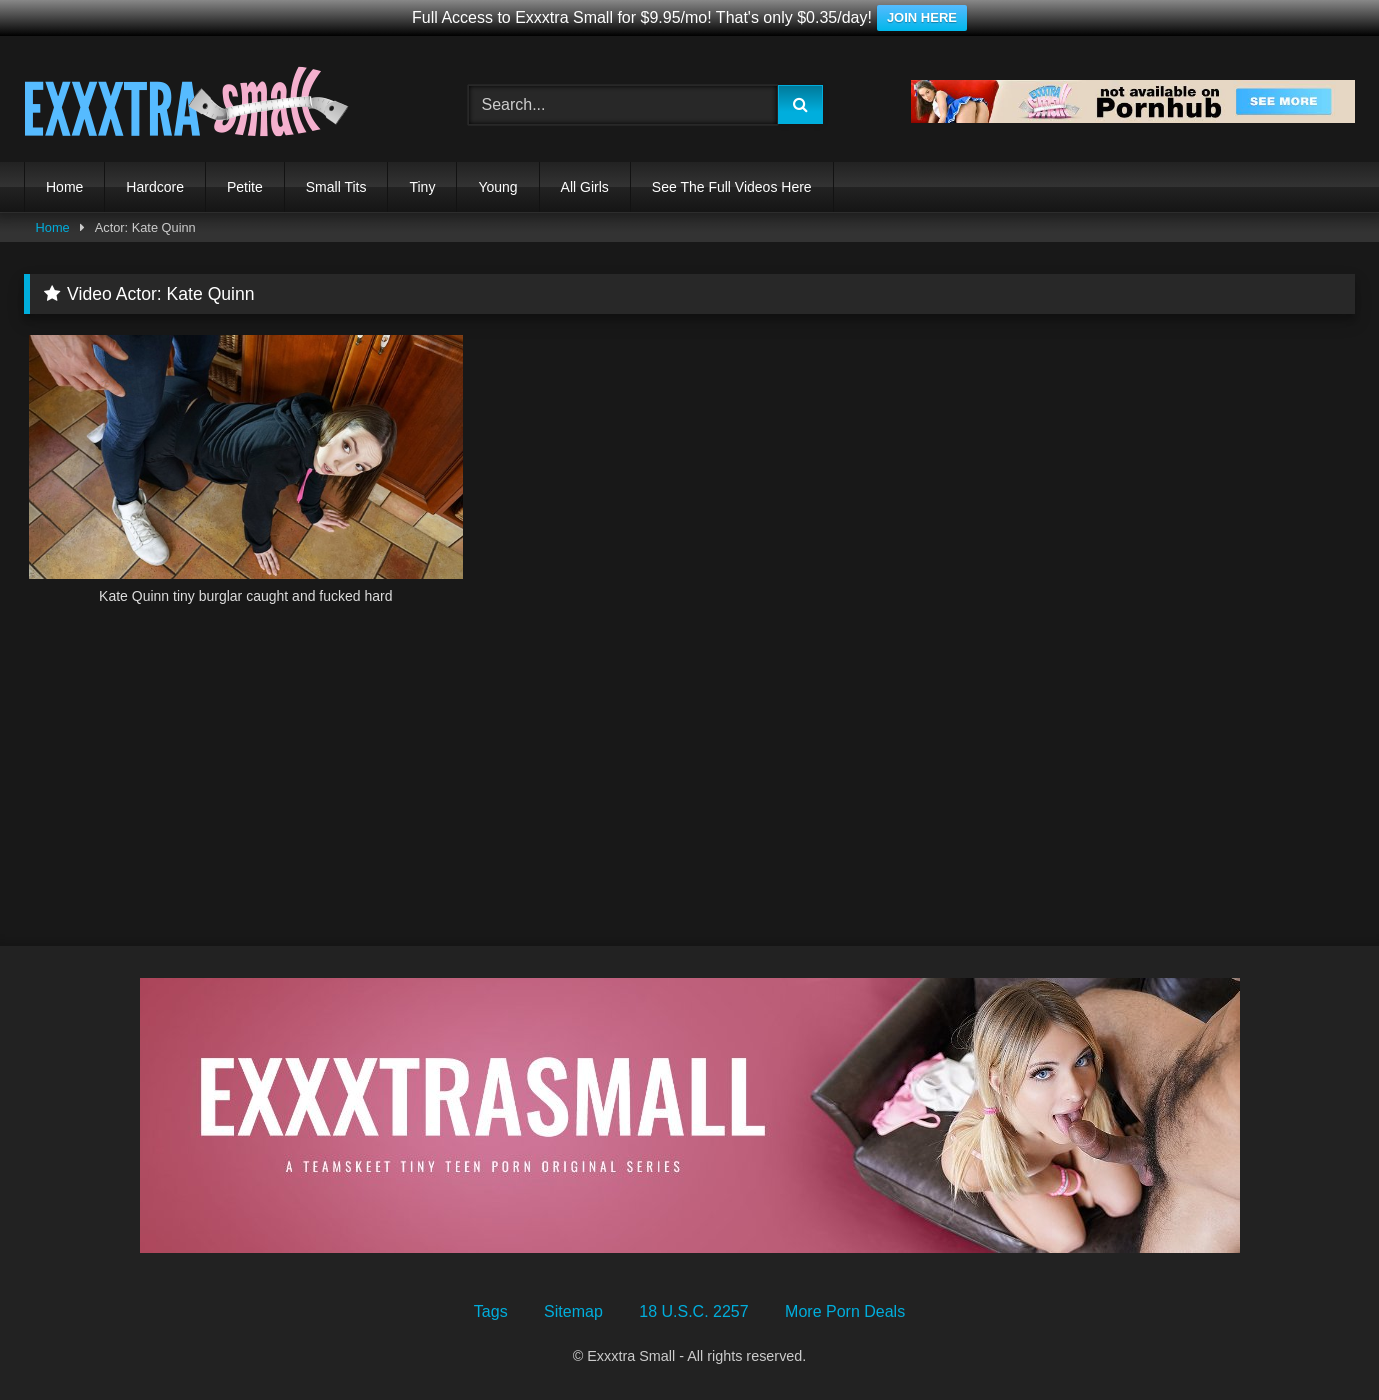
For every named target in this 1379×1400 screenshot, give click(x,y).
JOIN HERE (922, 17)
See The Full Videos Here (732, 187)
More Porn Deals (845, 1311)
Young (497, 187)
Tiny (422, 187)
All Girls (585, 187)
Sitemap (573, 1311)
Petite (245, 187)
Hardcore (155, 187)
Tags (491, 1311)
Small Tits (336, 187)
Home (64, 187)
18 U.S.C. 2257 (693, 1311)
